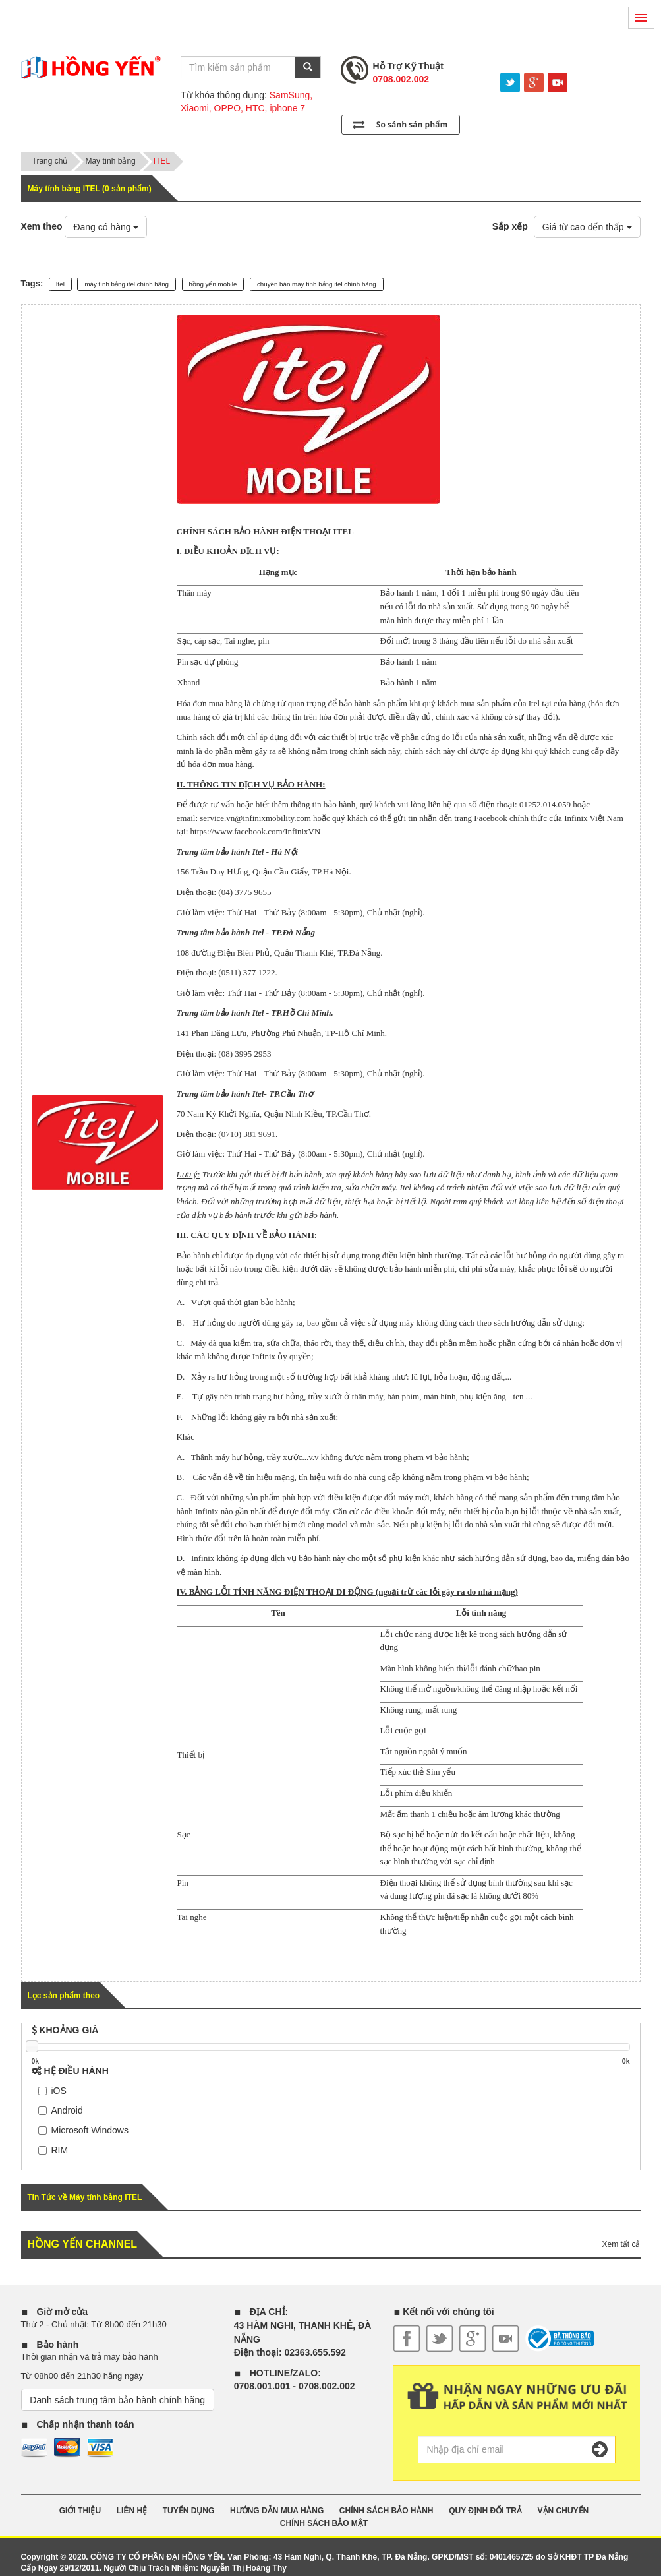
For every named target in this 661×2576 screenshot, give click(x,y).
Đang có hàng (105, 227)
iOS (52, 2090)
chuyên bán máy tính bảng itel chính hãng (316, 284)
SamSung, (291, 95)
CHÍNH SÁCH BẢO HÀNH (386, 2510)
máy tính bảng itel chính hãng (126, 284)
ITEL (162, 161)
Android (60, 2110)
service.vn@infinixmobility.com (255, 818)
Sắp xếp (510, 226)
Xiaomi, (196, 108)
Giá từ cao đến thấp (587, 227)
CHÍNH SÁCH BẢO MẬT (324, 2523)
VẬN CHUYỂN (563, 2510)
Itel (60, 284)
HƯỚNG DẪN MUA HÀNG (277, 2510)
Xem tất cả (621, 2244)
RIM (53, 2150)
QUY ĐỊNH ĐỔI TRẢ (485, 2510)
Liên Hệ (132, 2510)
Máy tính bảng (110, 161)
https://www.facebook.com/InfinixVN (255, 831)
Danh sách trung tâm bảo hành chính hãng (117, 2400)
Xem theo (42, 226)
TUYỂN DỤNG (189, 2510)
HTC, (257, 108)
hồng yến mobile (213, 284)
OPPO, (228, 108)
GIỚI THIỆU (80, 2510)
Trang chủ (50, 161)
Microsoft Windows (83, 2130)
